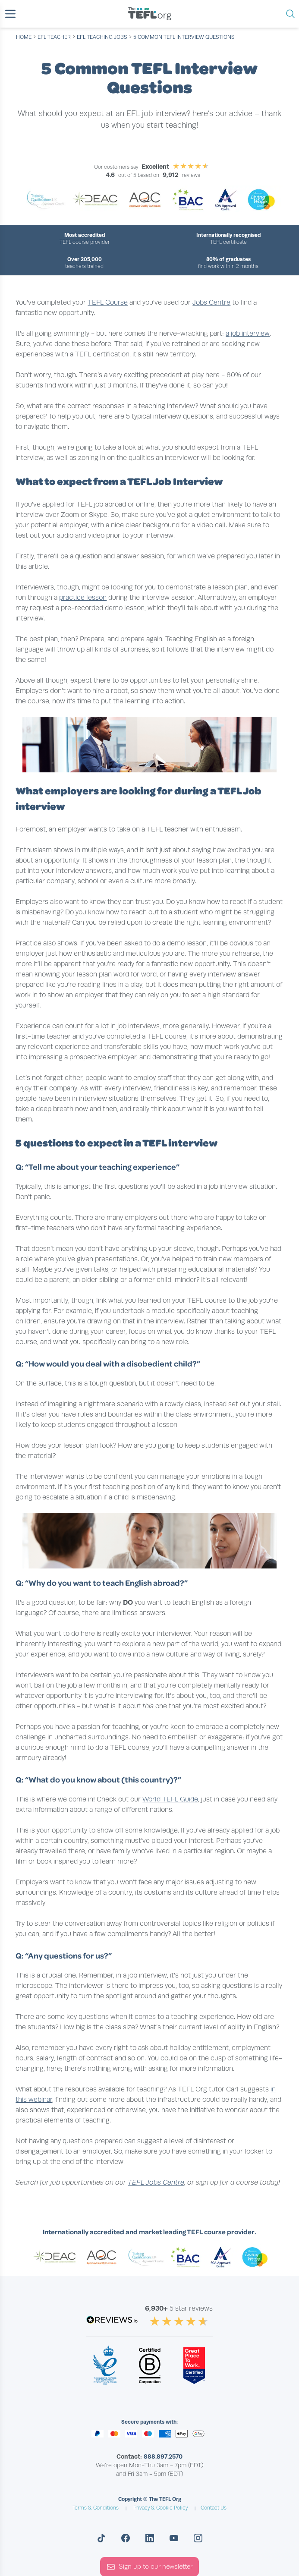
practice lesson (83, 597)
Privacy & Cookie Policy (160, 2508)
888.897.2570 (163, 2456)
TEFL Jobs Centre (156, 2182)
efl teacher (54, 37)
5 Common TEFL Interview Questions (184, 37)
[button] (10, 14)
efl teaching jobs (102, 37)
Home (23, 37)
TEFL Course (108, 302)
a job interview (248, 333)
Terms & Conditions (95, 2508)
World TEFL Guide (170, 1799)
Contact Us (214, 2508)
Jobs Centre (211, 302)
